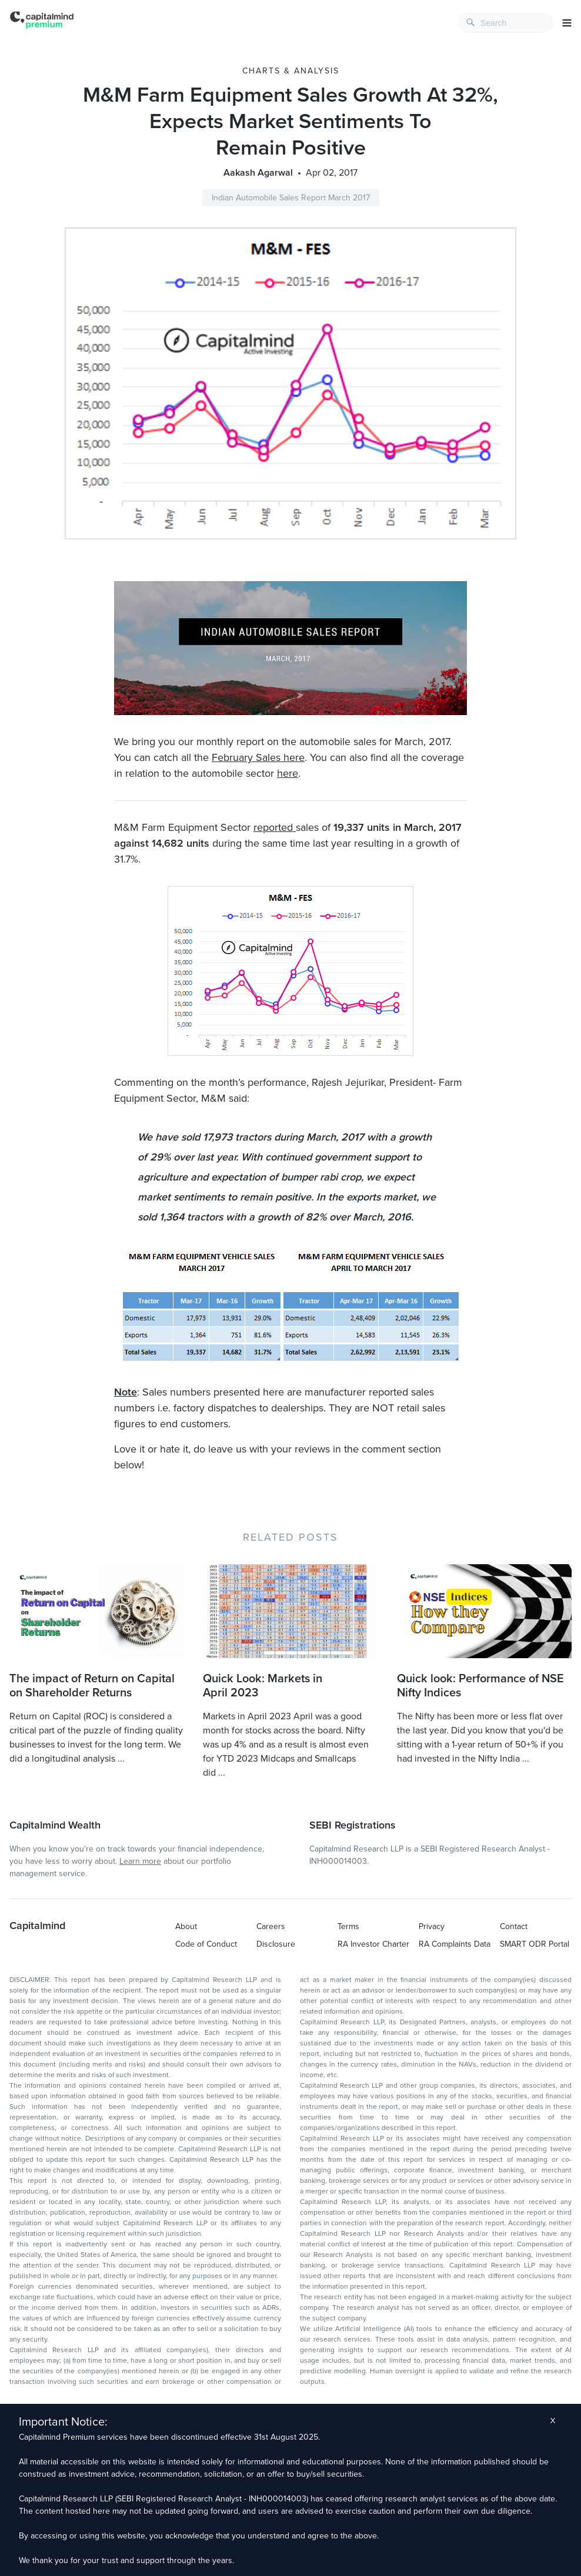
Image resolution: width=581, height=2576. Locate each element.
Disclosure (275, 1944)
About (186, 1926)
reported (274, 827)
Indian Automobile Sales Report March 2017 (291, 198)
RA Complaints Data (454, 1944)
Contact (513, 1926)
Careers (270, 1926)
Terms (348, 1926)
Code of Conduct (206, 1944)
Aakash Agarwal (258, 173)
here (287, 773)
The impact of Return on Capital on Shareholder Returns (92, 1686)
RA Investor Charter (373, 1944)
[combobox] (506, 23)
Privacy (432, 1926)
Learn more (140, 1861)
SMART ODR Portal (534, 1944)
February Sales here (258, 757)
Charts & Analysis (290, 71)
